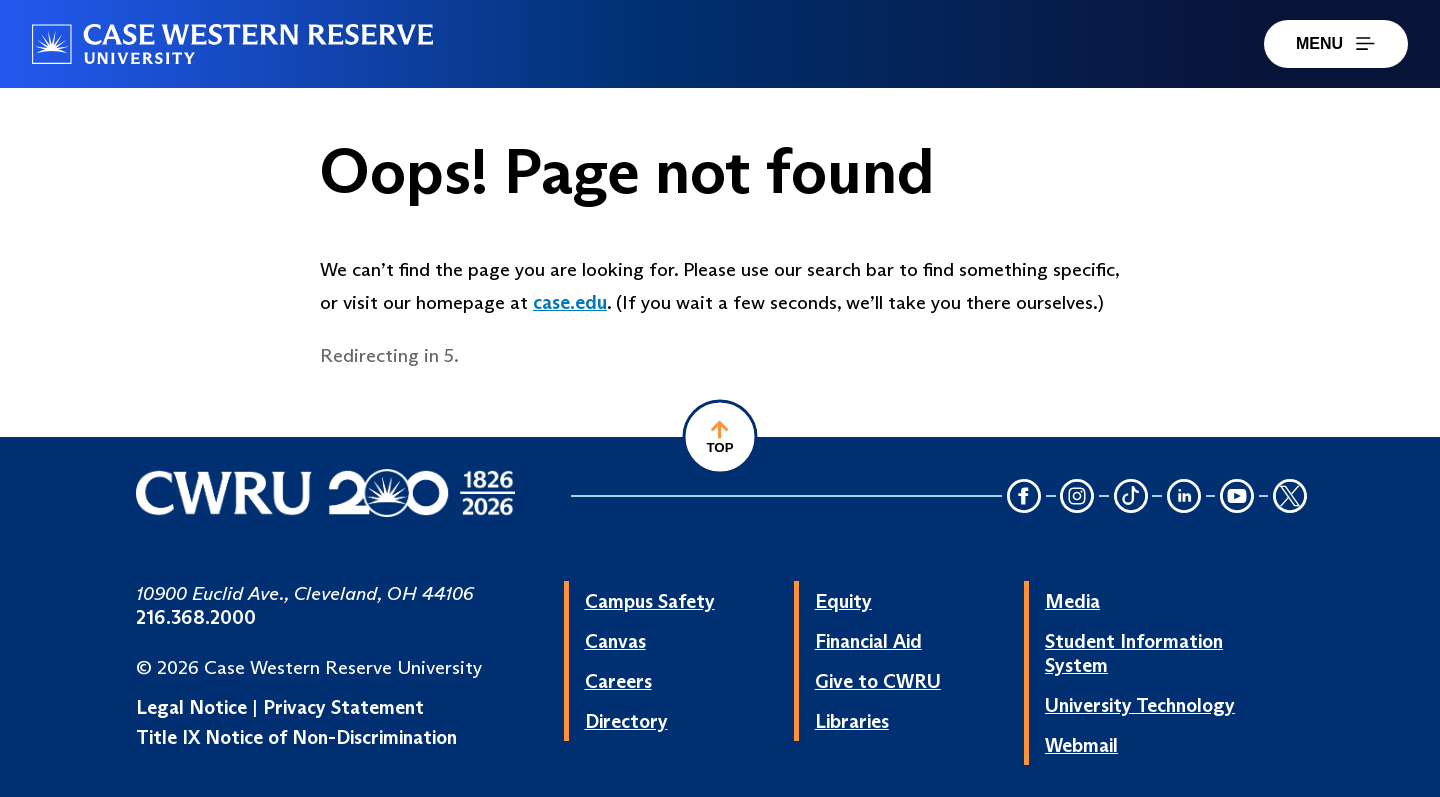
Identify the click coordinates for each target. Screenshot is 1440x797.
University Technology (1140, 705)
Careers (618, 681)
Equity (843, 601)
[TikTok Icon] (1131, 497)
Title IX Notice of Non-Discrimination (296, 737)
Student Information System (1134, 653)
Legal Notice (191, 707)
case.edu (570, 302)
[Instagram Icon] (1078, 497)
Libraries (852, 721)
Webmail (1081, 745)
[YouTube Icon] (1237, 497)
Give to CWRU (878, 681)
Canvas (615, 641)
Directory (626, 721)
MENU (1336, 43)
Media (1072, 601)
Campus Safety (650, 601)
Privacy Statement (343, 707)
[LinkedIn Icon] (1184, 497)
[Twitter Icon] (1290, 497)
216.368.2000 (196, 617)
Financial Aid (868, 641)
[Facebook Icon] (1024, 497)
